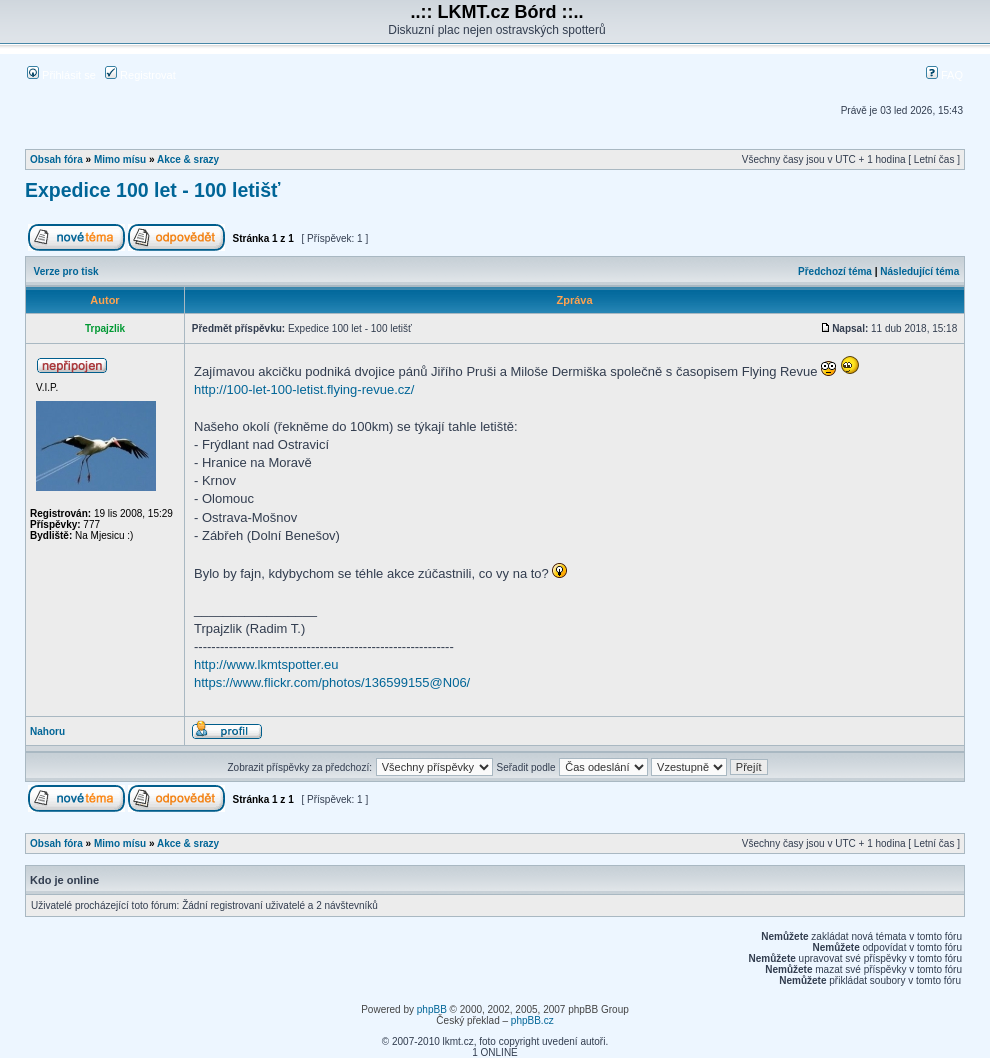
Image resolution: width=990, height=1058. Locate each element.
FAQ (944, 75)
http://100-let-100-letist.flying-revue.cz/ (304, 389)
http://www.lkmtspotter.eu (266, 664)
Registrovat (140, 75)
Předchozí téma (835, 271)
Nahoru (47, 731)
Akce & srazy (188, 159)
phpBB (432, 1009)
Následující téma (919, 271)
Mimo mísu (120, 159)
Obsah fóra (56, 159)
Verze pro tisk (66, 271)
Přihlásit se (61, 75)
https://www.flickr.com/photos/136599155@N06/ (332, 682)
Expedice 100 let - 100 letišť (152, 190)
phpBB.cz (532, 1020)
